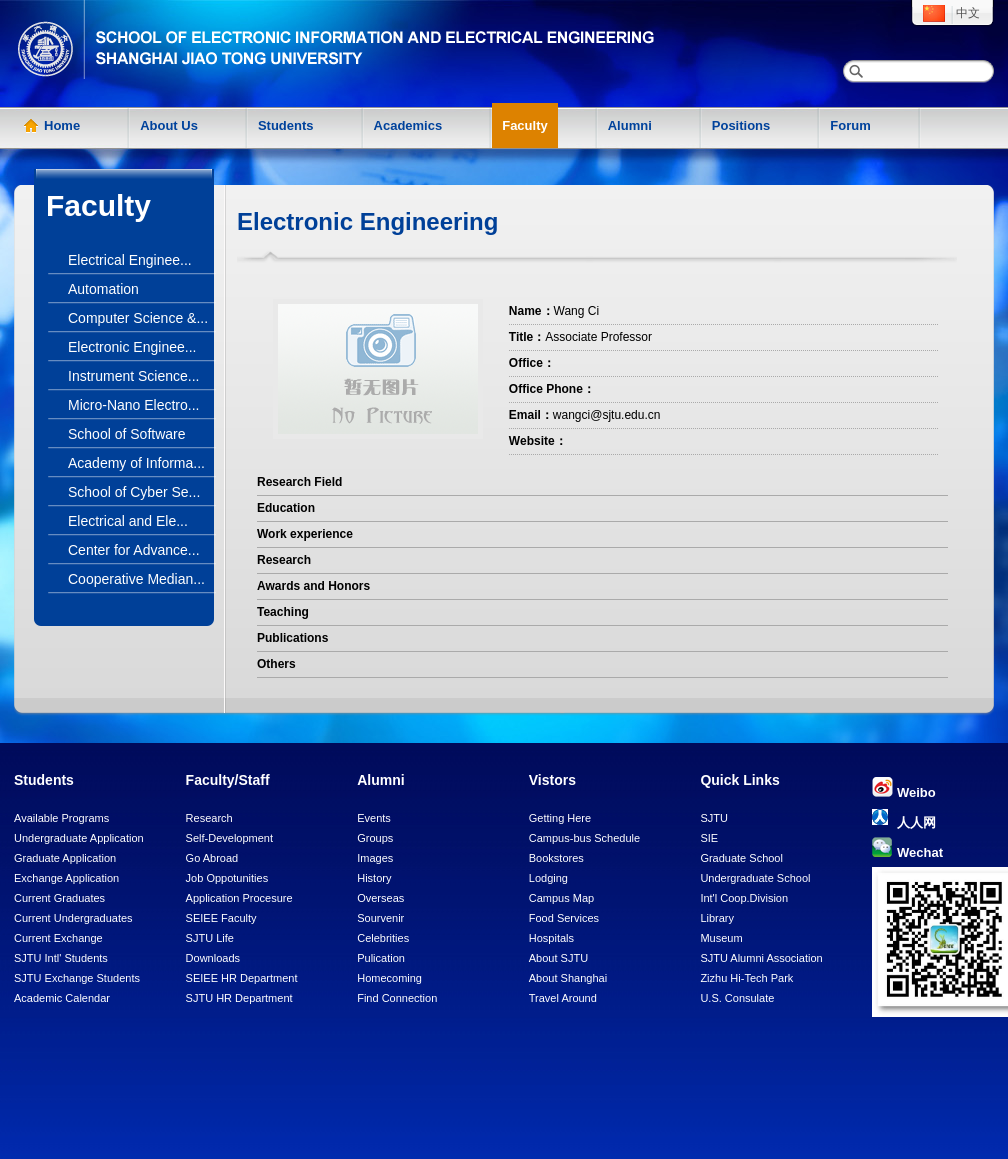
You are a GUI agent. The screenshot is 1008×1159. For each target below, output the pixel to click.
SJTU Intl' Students (61, 958)
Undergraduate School (755, 878)
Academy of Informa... (136, 463)
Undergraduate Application (79, 838)
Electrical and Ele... (128, 521)
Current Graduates (59, 898)
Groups (375, 838)
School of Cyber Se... (134, 492)
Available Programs (61, 818)
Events (374, 818)
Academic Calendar (62, 998)
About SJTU (558, 958)
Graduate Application (65, 858)
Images (375, 858)
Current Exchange (58, 938)
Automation (103, 289)
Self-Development (229, 838)
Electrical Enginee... (130, 260)
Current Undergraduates (73, 918)
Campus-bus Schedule (584, 838)
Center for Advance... (134, 550)
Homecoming (389, 978)
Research (209, 818)
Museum (721, 938)
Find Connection (397, 998)
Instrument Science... (134, 376)
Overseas (380, 898)
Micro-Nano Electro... (133, 405)
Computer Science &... (138, 318)
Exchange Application (66, 878)
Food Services (564, 918)
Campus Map (561, 898)
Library (717, 918)
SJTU (714, 818)
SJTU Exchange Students (77, 978)
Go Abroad (212, 858)
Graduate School (741, 858)
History (374, 878)
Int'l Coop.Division (744, 898)
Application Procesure (239, 898)
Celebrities (383, 938)
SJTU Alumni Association (761, 958)
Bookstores (556, 858)
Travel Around (563, 998)
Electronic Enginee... (132, 347)
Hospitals (551, 938)
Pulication (381, 958)
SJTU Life (210, 938)
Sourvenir (380, 918)
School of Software (127, 434)
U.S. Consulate (737, 998)
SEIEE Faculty (221, 918)
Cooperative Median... (136, 579)
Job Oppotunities (227, 878)
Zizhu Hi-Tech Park (746, 978)
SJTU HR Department (239, 998)
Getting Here (560, 818)
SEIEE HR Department (242, 978)
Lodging (548, 878)
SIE (709, 838)
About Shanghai (568, 978)
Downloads (213, 958)
